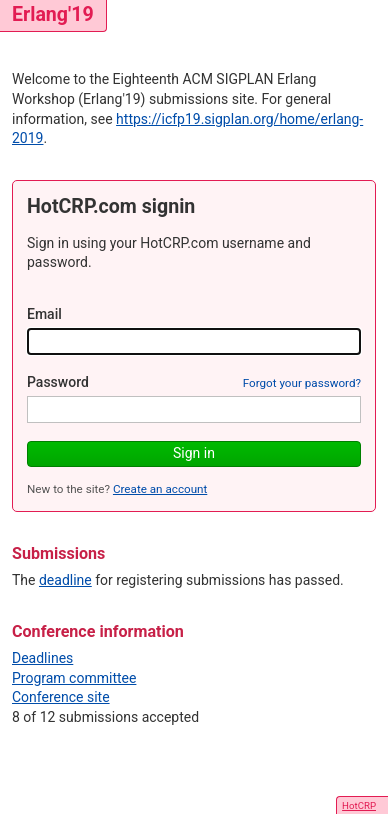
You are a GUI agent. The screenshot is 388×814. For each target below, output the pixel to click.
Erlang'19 (53, 14)
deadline (65, 580)
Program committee (74, 678)
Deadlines (42, 658)
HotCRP (359, 805)
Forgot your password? (302, 383)
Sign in (194, 453)
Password (58, 382)
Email (44, 314)
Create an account (160, 489)
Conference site (61, 697)
